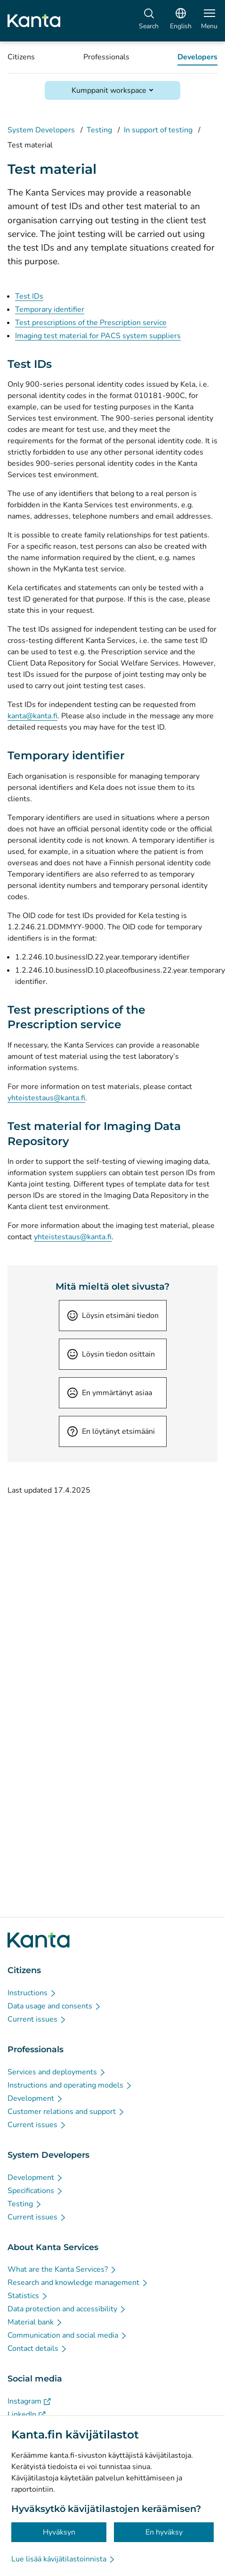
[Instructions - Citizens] (32, 1993)
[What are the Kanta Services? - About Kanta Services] (62, 2269)
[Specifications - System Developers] (36, 2191)
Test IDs (29, 296)
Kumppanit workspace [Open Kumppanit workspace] (109, 90)
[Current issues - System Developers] (37, 2217)
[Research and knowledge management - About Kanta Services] (78, 2282)
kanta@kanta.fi (32, 716)
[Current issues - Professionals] (37, 2125)
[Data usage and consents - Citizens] (55, 2006)
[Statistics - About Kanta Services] (28, 2296)
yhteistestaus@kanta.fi (46, 1098)
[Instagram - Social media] (29, 2401)
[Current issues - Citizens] (37, 2019)
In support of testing (158, 130)
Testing (99, 130)
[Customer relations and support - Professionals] (66, 2111)
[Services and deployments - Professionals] (57, 2072)
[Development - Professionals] (36, 2098)
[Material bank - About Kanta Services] (35, 2322)
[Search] (148, 21)
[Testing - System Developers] (25, 2204)
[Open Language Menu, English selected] (180, 21)
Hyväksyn (59, 2532)
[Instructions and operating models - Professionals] (70, 2085)
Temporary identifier (49, 309)
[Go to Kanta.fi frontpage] (39, 1940)
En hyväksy (164, 2532)
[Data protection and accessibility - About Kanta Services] (67, 2309)
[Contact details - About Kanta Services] (38, 2348)
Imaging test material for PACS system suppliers (98, 336)
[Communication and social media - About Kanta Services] (68, 2335)
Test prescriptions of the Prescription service (91, 322)
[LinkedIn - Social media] (27, 2414)
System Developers (41, 130)
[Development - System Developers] (36, 2177)
